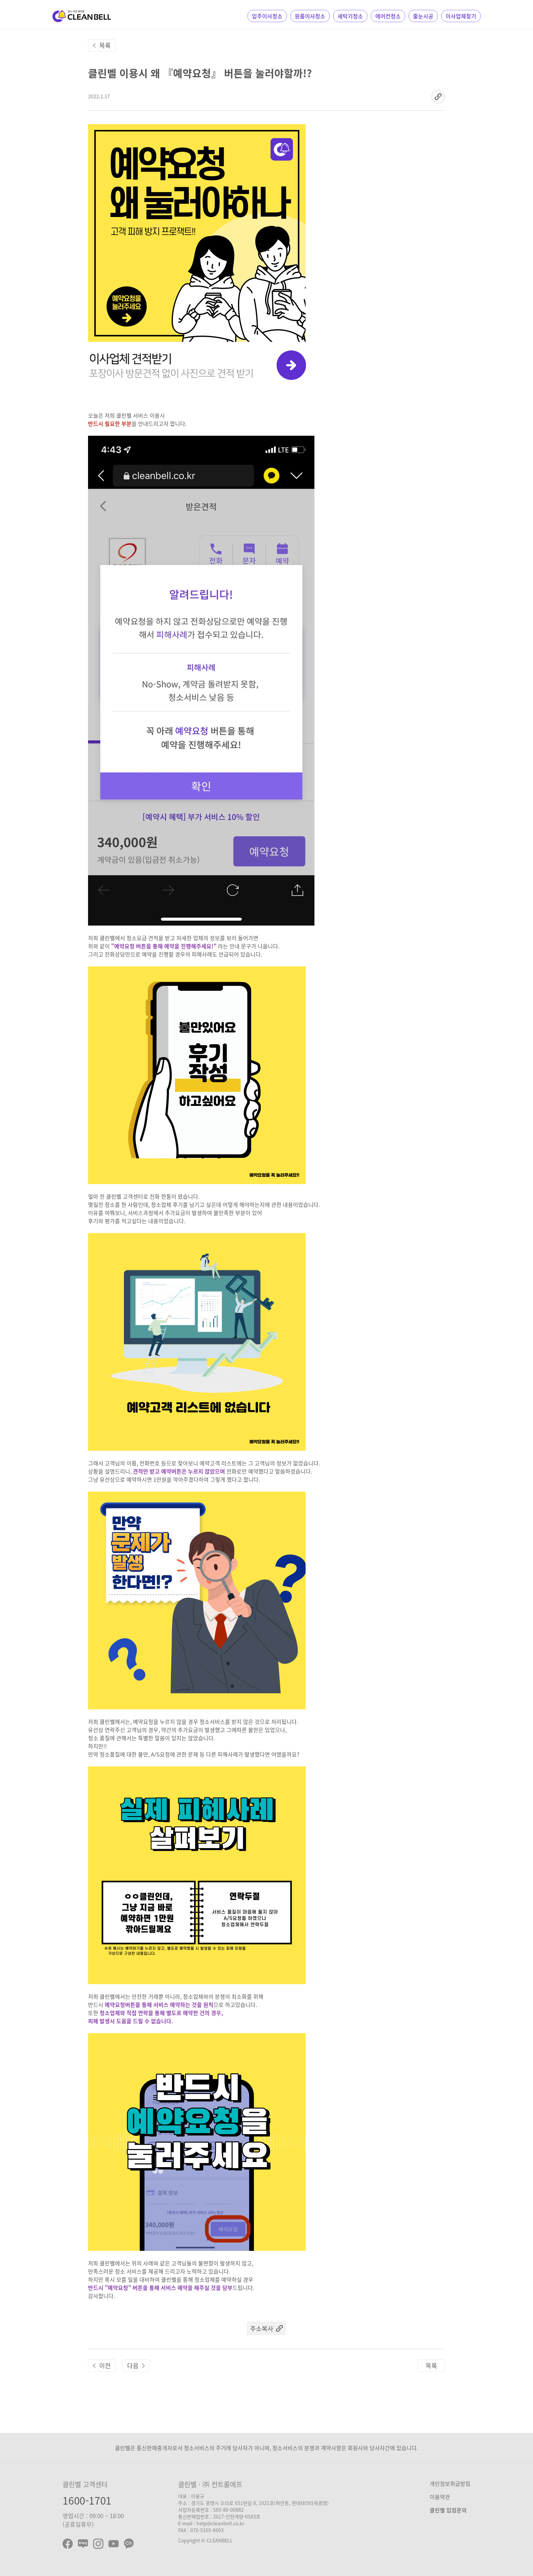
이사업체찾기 (461, 16)
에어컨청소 (388, 16)
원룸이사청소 (310, 16)
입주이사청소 (267, 16)
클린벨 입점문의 (448, 2510)
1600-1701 (87, 2500)
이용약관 (440, 2497)
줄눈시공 (423, 16)
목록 (105, 45)
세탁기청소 (350, 16)
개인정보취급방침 (450, 2483)
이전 (105, 2365)
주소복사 (261, 2328)
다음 (133, 2365)
